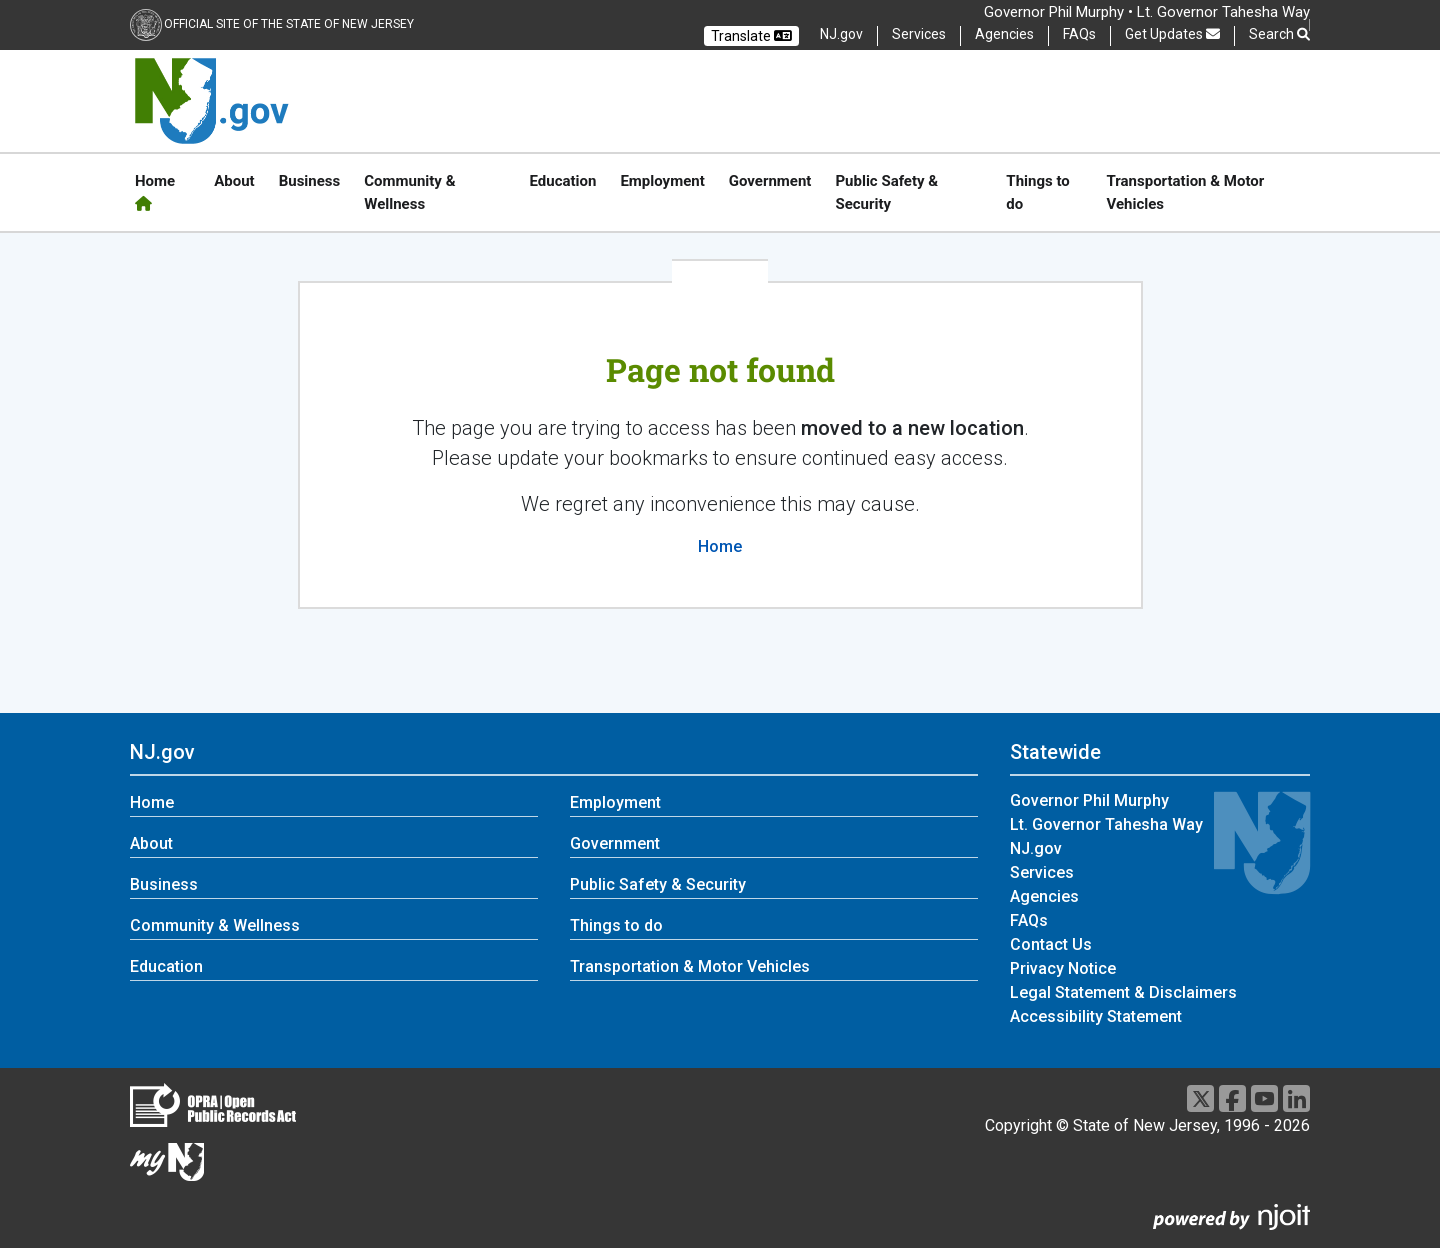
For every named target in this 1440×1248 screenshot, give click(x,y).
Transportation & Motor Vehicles (1186, 192)
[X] (1200, 1098)
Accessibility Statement (1096, 1016)
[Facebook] (1232, 1098)
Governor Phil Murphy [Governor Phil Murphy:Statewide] (1089, 800)
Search (1279, 34)
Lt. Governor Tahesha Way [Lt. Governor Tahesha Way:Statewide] (1106, 824)
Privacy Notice (1063, 968)
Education (562, 181)
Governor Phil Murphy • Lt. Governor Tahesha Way (1147, 12)
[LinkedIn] (1296, 1098)
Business (310, 181)
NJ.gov (841, 34)
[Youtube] (1264, 1098)
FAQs (1079, 34)
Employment (662, 181)
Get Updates (1172, 34)
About (234, 181)
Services (919, 34)
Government (770, 181)
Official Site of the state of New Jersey (289, 24)
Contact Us (1051, 944)
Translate (751, 36)
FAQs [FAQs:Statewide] (1029, 920)
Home (155, 191)
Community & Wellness (409, 192)
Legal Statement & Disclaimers (1123, 992)
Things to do (1037, 192)
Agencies (1004, 34)
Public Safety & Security (886, 192)
